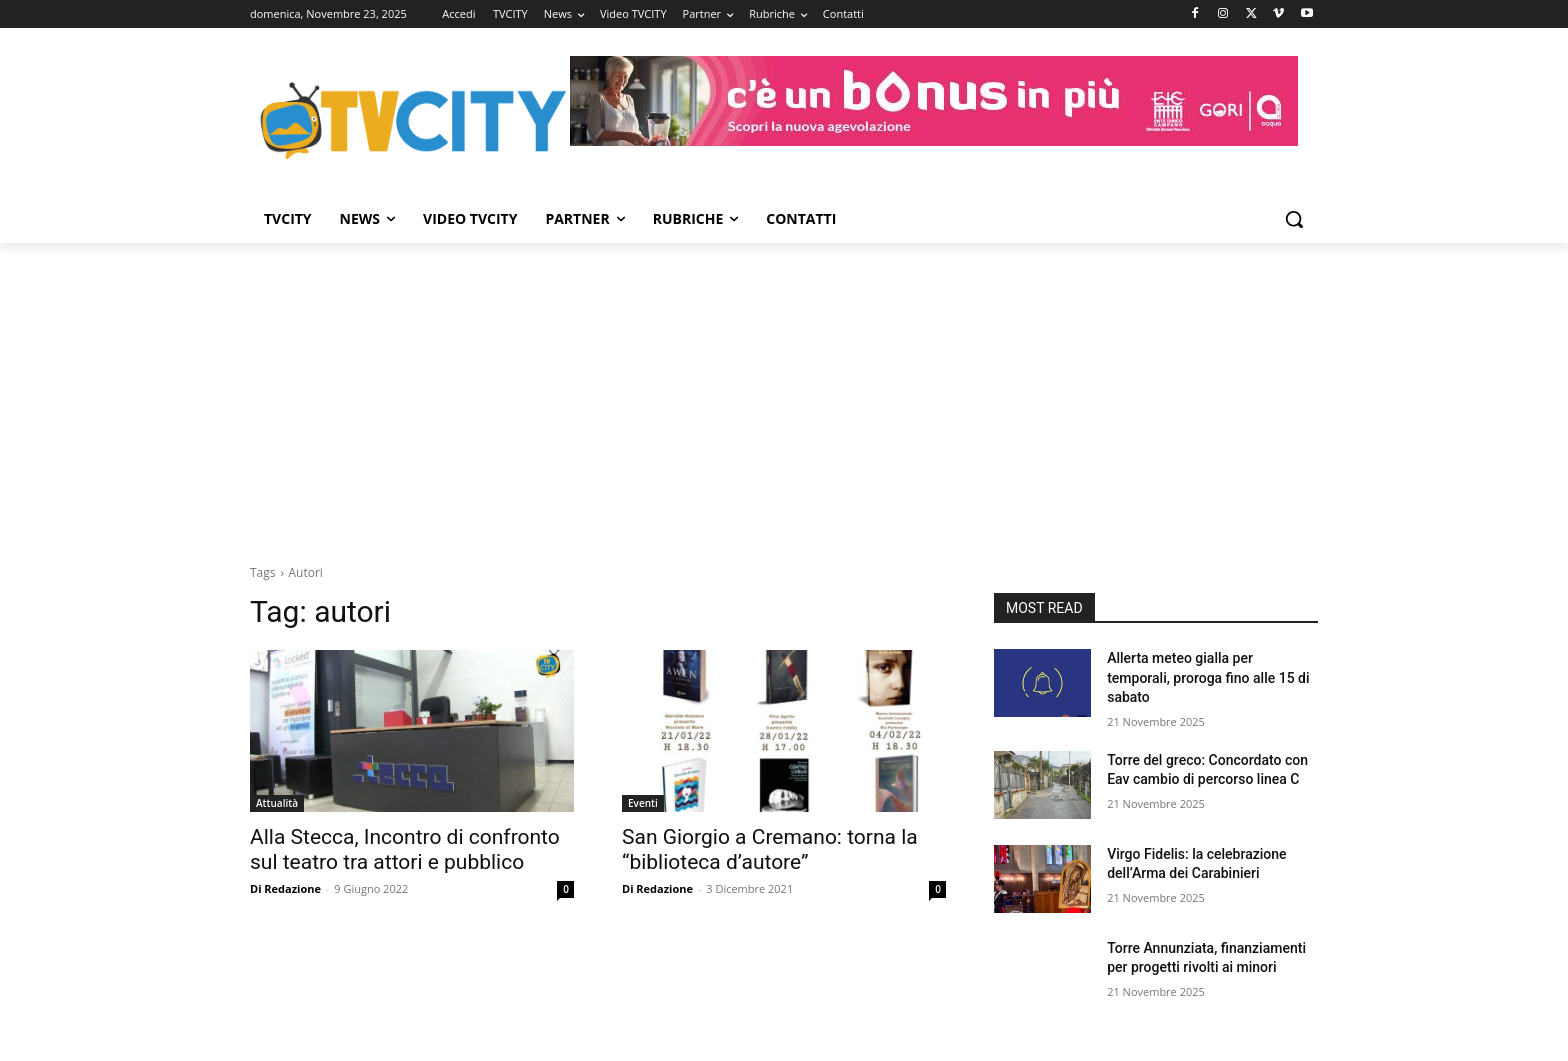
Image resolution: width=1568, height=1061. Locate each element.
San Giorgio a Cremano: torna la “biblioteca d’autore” (770, 849)
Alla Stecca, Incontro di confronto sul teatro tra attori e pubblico (405, 849)
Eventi (643, 803)
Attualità (277, 803)
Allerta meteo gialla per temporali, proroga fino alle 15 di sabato (1208, 677)
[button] (1294, 219)
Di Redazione (285, 888)
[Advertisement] (784, 393)
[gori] (934, 101)
